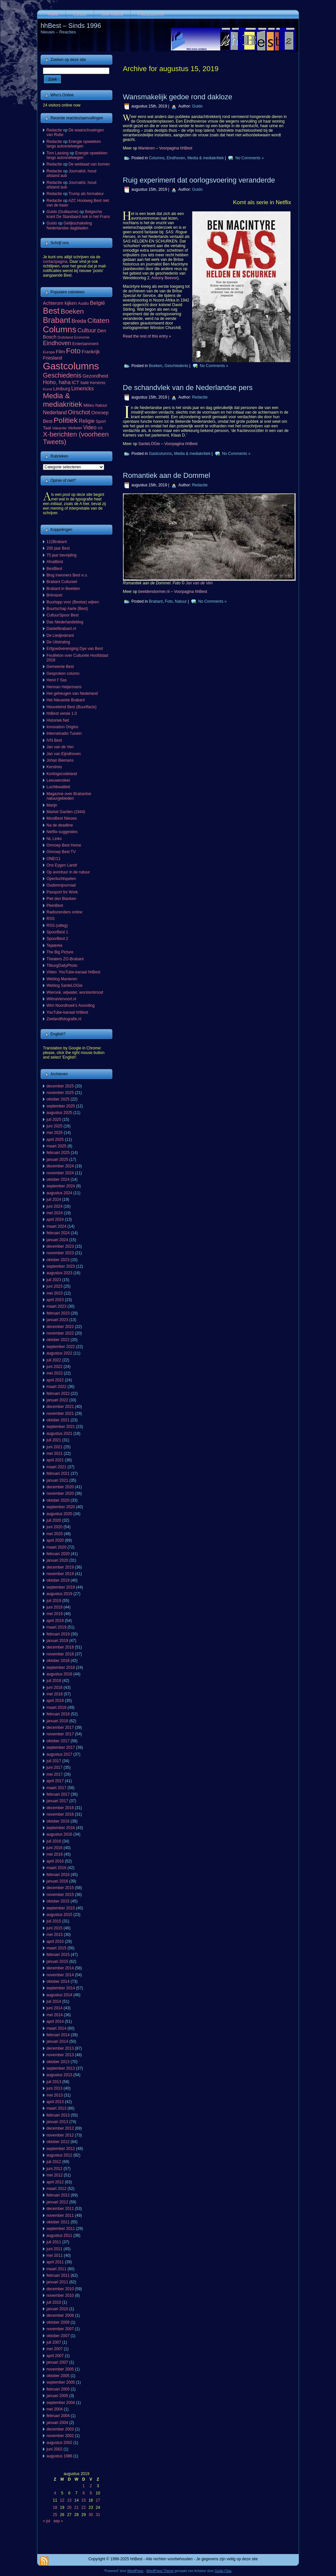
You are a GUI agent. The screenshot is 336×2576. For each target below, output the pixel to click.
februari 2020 (58, 1553)
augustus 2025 (59, 1112)
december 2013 (60, 2048)
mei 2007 (55, 2349)
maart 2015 (56, 1948)
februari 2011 (58, 2275)
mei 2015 (55, 1934)
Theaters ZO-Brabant (65, 959)
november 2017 (60, 1734)
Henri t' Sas (57, 680)
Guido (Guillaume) (62, 211)
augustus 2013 (59, 2075)
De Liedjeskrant (60, 635)
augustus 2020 (59, 1514)
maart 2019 (56, 1627)
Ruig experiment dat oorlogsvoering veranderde (199, 180)
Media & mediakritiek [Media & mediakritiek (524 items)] (62, 400)
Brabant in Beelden (63, 588)
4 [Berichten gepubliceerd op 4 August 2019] (55, 2493)
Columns (156, 158)
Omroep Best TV (61, 851)
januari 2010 (57, 2309)
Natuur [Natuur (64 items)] (101, 405)
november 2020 (60, 1493)
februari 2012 (58, 2195)
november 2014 (60, 1975)
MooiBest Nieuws (62, 818)
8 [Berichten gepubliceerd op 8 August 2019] (84, 2493)
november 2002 (60, 2435)
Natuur (181, 601)
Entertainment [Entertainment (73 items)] (85, 343)
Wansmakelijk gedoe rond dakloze (177, 97)
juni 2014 (55, 2008)
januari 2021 (57, 1480)
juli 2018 (54, 1680)
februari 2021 (58, 1473)
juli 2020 (54, 1520)
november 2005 (60, 2369)
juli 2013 (54, 2081)
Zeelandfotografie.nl (64, 1019)
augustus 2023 (59, 1273)
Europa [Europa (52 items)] (49, 352)
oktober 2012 (58, 2141)
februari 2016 (58, 1874)
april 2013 (55, 2101)
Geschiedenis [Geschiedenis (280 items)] (62, 375)
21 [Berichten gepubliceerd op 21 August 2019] (76, 2507)
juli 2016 (54, 1841)
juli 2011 (54, 2242)
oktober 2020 (58, 1500)
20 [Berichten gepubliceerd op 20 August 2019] (69, 2507)
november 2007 (60, 2329)
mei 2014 (55, 2015)
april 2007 (55, 2355)
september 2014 (61, 1988)
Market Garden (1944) (66, 812)
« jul (46, 2521)
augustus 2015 (59, 1914)
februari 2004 (58, 2415)
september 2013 (61, 2068)
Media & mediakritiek (205, 158)
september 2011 (61, 2228)
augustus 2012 (59, 2155)
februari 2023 (58, 1313)
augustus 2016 (59, 1834)
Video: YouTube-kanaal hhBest (73, 972)
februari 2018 (58, 1714)
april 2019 (55, 1620)
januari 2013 (57, 2121)
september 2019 (61, 1587)
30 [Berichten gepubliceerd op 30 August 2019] (90, 2514)
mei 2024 (55, 1213)
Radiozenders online (64, 912)
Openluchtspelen (61, 878)
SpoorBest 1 (57, 932)
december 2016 (60, 1807)
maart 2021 (56, 1467)
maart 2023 (56, 1306)
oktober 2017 (58, 1741)
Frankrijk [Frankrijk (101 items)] (91, 351)
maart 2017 (56, 1788)
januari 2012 (57, 2202)
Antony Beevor (164, 278)
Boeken (155, 365)
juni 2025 (55, 1126)
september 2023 (61, 1266)
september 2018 (61, 1667)
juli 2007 (54, 2342)
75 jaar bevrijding (61, 555)
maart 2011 (56, 2269)
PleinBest (55, 905)
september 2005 (61, 2382)
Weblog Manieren (62, 979)
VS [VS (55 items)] (100, 428)
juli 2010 (54, 2302)
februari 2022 (58, 1393)
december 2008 (60, 2315)
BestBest (54, 568)
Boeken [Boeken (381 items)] (72, 311)
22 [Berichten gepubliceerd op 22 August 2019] (84, 2507)
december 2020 (60, 1487)
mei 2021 (55, 1453)
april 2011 (55, 2262)
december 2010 (60, 2289)
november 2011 (60, 2215)
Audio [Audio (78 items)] (83, 303)
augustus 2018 (59, 1674)
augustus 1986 (59, 2456)
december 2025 (60, 1086)
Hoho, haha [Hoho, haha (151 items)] (57, 382)
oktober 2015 (58, 1901)
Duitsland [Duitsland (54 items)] (65, 337)
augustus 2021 (59, 1433)
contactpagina (55, 261)
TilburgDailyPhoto (62, 965)
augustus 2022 (59, 1353)
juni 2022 (55, 1366)
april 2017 (55, 1781)
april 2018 (55, 1700)
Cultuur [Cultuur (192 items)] (87, 330)
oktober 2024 (58, 1179)
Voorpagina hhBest (175, 148)
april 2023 (55, 1300)
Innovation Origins (62, 727)
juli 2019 (54, 1600)
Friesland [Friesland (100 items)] (52, 358)
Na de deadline (60, 825)
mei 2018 (55, 1694)
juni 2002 (55, 2449)
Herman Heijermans (64, 687)
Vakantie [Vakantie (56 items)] (59, 428)
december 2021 (60, 1406)
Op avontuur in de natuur (68, 872)
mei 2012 (55, 2175)
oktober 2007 (58, 2335)
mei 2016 (55, 1854)
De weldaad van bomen (89, 164)
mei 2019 (55, 1613)
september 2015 (61, 1908)
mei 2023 (55, 1293)
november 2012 (60, 2135)
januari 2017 (57, 1801)
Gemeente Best (60, 666)
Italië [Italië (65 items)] (84, 383)
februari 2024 (58, 1233)
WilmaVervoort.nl (61, 999)
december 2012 (60, 2128)
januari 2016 (57, 1881)
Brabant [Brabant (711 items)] (56, 320)
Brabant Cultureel (62, 581)
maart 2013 (56, 2108)
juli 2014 (54, 2001)
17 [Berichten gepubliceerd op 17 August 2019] (98, 2500)
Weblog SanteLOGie (65, 985)
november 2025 (60, 1092)
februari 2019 (58, 1634)
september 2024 (61, 1186)
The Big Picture (60, 952)
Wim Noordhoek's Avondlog (71, 1005)
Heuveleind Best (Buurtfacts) (72, 707)
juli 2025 (54, 1119)
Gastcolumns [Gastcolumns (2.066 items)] (71, 366)
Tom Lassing (57, 153)
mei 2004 (55, 2409)
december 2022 (60, 1326)
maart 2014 (56, 2028)
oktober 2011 (58, 2222)
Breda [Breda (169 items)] (78, 321)
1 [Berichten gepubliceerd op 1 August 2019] (84, 2486)
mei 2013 (55, 2095)
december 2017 (60, 1727)
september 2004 (61, 2402)
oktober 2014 (58, 1981)
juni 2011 (55, 2249)
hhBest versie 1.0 (62, 713)
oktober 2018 (58, 1660)
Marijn (52, 805)
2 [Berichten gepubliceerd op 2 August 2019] (91, 2486)
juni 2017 (55, 1767)
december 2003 (60, 2429)
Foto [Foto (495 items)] (73, 351)
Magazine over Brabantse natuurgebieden (69, 796)
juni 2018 (55, 1687)
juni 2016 (55, 1847)
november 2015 (60, 1894)
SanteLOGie (149, 443)
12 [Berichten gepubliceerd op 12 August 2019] (62, 2500)
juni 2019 (55, 1607)
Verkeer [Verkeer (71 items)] (75, 427)
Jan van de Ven (60, 747)
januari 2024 (57, 1240)
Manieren (146, 148)
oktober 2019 (58, 1580)
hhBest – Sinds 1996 (71, 25)
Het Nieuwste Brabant (66, 700)
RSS (51, 918)
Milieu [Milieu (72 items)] (88, 405)
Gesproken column (63, 673)
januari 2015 (57, 1961)
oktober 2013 (58, 2061)
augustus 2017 (59, 1754)
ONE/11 (54, 858)
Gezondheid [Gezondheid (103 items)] (95, 376)
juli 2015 (54, 1921)
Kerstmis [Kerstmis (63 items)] (97, 383)
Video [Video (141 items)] (90, 427)
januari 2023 (57, 1319)
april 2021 (55, 1460)
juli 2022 (54, 1360)
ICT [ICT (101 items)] (75, 382)
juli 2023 (54, 1280)
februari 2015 (58, 1954)
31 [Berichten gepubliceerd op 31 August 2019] (98, 2514)
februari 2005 (58, 2389)
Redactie (54, 130)
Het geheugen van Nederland (72, 693)
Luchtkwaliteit (58, 787)
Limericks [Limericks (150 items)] (82, 388)
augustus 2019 (59, 1593)
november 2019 (60, 1573)
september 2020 (61, 1507)
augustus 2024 (59, 1193)
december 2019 (60, 1567)
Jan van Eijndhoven (64, 753)
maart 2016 (56, 1867)
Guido (52, 223)
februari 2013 (58, 2115)
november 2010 (60, 2295)
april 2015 (55, 1941)
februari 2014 (58, 2035)
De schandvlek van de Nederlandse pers (187, 387)
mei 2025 (55, 1132)
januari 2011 (57, 2282)
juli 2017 (54, 1761)
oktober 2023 (58, 1260)
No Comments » (249, 158)
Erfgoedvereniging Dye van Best (75, 648)
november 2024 (60, 1173)
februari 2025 (58, 1152)
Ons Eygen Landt (62, 865)
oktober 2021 (58, 1420)
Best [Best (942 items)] (51, 310)
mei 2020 (55, 1534)
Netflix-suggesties (62, 831)
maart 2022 (56, 1386)
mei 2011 (55, 2255)
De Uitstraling (58, 642)
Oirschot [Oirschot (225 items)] (79, 412)
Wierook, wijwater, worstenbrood (75, 992)
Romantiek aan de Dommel (166, 475)
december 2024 (60, 1166)
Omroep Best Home (64, 845)
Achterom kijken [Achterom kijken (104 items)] (60, 303)
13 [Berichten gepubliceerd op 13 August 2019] (69, 2500)
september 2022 (61, 1346)
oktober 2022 (58, 1339)
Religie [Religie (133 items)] (87, 421)
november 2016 (60, 1814)
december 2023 (60, 1246)
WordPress (135, 2571)
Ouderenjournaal (61, 885)
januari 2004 (57, 2422)
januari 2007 (57, 2362)
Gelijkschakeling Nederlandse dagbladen (69, 225)
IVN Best (54, 740)
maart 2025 (56, 1146)
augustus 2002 (59, 2442)
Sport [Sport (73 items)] (101, 421)
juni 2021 (55, 1447)
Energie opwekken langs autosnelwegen (74, 143)
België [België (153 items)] (97, 303)
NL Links (54, 838)
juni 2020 (55, 1527)
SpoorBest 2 (57, 938)
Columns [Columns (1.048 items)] (59, 329)
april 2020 (55, 1540)
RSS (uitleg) (57, 925)
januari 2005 (57, 2395)
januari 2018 (57, 1721)
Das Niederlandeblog (65, 622)
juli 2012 (54, 2161)
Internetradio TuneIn (64, 733)
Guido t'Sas (223, 2571)
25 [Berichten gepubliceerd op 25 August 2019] (55, 2514)
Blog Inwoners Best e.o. (67, 575)
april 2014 (55, 2021)
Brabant (156, 601)
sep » (58, 2521)
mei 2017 (55, 1774)
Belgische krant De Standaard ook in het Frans (78, 214)
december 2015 (60, 1887)
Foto (169, 601)
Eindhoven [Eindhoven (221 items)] (57, 343)
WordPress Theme (160, 2571)
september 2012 (61, 2148)
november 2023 (60, 1253)
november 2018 (60, 1654)
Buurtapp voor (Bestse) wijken (73, 602)
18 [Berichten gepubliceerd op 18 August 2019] (55, 2507)
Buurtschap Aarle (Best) (67, 608)
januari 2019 (57, 1640)
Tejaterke (55, 945)
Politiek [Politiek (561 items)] (66, 420)
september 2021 (61, 1426)
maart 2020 (56, 1547)
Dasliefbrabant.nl (61, 628)
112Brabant (57, 541)
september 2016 (61, 1827)
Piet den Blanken (61, 898)
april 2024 (55, 1219)
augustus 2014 (59, 1995)
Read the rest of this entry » (147, 336)
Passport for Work (62, 892)
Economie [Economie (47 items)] (81, 337)
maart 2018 (56, 1707)
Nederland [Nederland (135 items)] (55, 412)
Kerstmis (54, 767)
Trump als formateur (86, 193)
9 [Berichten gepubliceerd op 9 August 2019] (91, 2493)
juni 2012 (55, 2168)
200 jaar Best (58, 548)
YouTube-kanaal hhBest (67, 1012)
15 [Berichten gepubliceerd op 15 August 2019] (84, 2500)
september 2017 (61, 1747)
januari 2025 (57, 1159)
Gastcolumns (160, 453)
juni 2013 (55, 2088)
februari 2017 (58, 1794)
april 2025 (55, 1139)
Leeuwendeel (58, 780)
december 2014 (60, 1968)
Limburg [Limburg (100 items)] (61, 388)
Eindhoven (176, 158)
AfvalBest (55, 561)
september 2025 (61, 1106)
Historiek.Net (58, 720)
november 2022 (60, 1333)
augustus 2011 (59, 2235)
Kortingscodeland (62, 773)
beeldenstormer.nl (153, 591)
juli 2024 (54, 1199)
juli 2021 (54, 1440)
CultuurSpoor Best (63, 615)
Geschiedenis (176, 365)
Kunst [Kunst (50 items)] (47, 389)
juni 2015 (55, 1928)
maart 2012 (56, 2188)
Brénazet (54, 595)
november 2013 (60, 2055)
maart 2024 (56, 1226)
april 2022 (55, 1380)
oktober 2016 (58, 1821)
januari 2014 (57, 2041)
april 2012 (55, 2182)
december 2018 (60, 1647)
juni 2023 (55, 1286)
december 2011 (60, 2208)
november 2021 (60, 1413)
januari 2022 (57, 1400)
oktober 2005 (58, 2375)
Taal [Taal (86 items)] (47, 427)
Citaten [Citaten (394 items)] (98, 320)
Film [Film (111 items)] (60, 351)
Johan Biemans (60, 760)
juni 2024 (55, 1206)
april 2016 (55, 1861)
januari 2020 (57, 1560)
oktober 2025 (58, 1099)
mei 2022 (55, 1373)
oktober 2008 (58, 2322)
